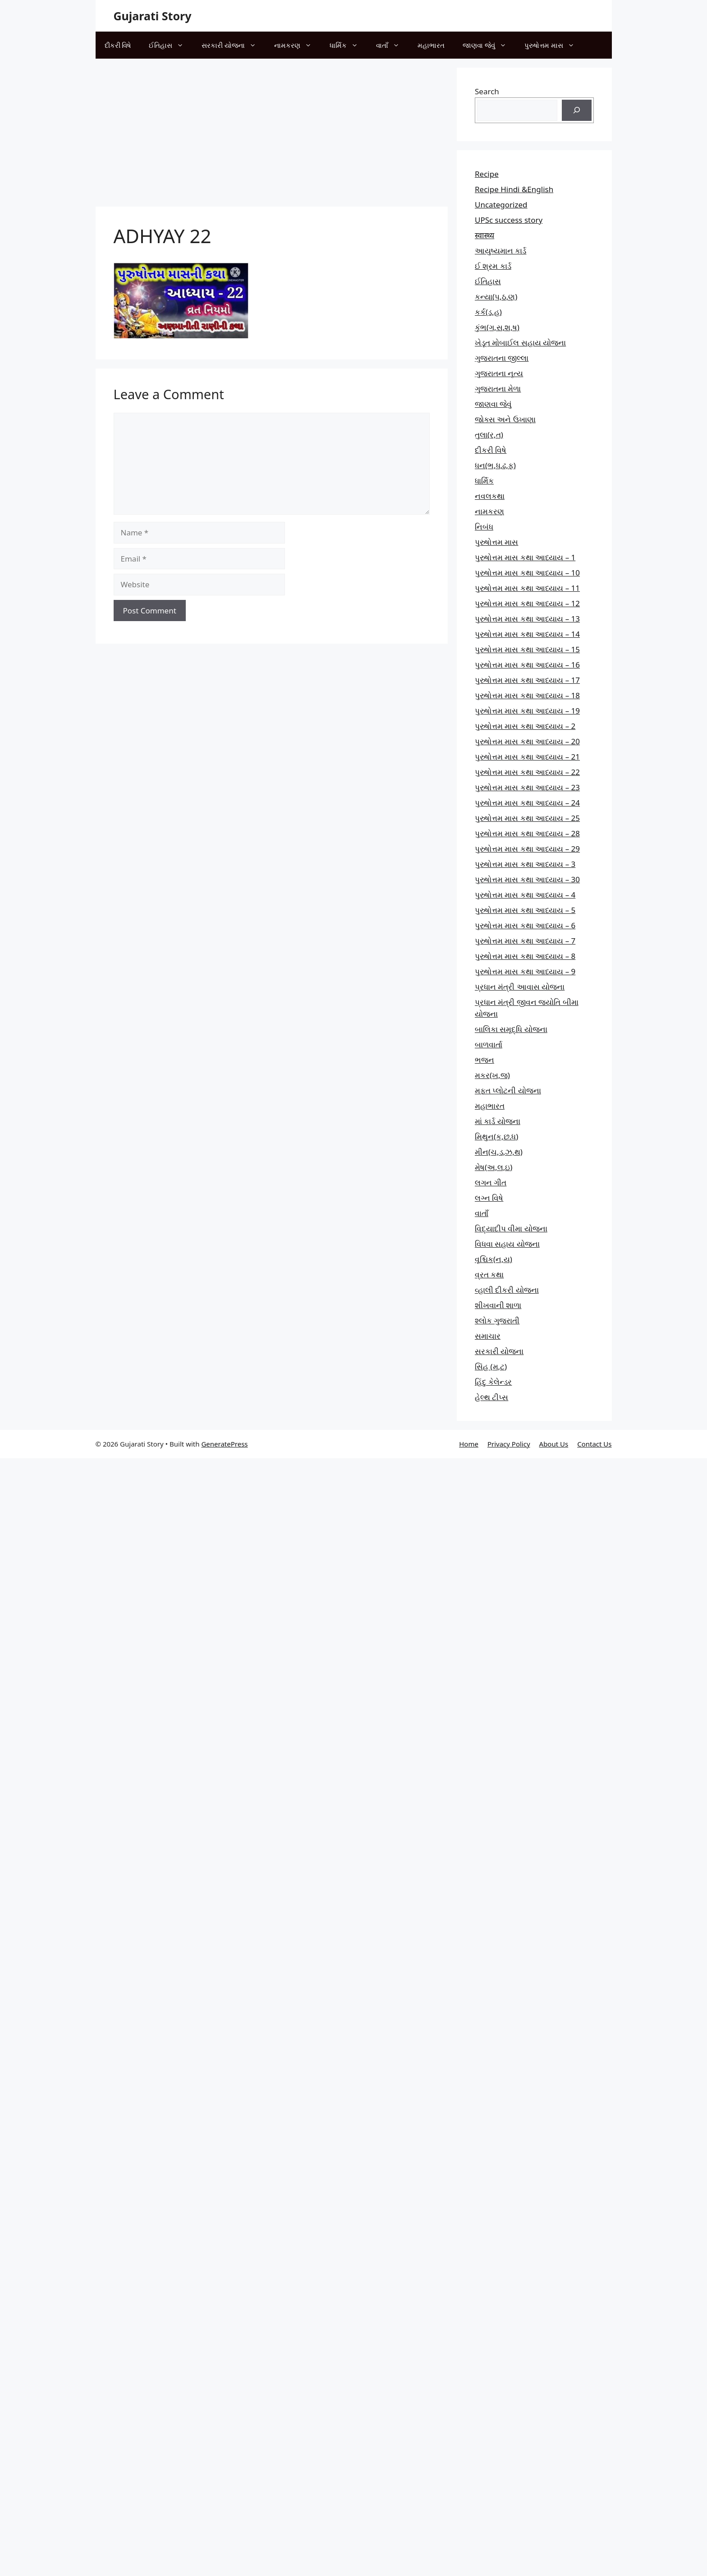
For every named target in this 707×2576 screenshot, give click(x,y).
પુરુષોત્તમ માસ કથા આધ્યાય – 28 (527, 833)
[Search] (577, 110)
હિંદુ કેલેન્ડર (493, 1382)
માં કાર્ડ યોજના (497, 1121)
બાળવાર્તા (488, 1044)
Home (468, 1443)
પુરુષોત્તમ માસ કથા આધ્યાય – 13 (527, 618)
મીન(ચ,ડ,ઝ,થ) (499, 1152)
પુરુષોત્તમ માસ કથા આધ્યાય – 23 (527, 787)
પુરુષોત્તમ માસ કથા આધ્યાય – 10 (527, 572)
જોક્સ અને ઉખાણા (505, 419)
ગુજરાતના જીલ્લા (501, 358)
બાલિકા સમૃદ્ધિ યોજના (511, 1029)
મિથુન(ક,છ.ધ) (496, 1136)
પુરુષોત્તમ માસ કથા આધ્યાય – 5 (525, 910)
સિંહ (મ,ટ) (491, 1366)
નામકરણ (297, 45)
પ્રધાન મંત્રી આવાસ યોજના (520, 987)
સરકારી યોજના (233, 45)
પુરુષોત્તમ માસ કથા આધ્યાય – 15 (527, 649)
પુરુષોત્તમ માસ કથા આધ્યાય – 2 (525, 726)
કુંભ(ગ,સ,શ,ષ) (497, 327)
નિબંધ (484, 526)
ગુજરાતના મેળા (498, 388)
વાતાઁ (392, 45)
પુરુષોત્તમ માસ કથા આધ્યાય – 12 (527, 603)
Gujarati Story (153, 15)
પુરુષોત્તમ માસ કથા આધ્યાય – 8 (525, 956)
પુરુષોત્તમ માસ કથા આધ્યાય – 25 (527, 818)
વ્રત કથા (489, 1274)
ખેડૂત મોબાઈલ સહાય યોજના (520, 342)
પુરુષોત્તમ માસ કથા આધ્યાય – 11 (527, 588)
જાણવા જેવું (489, 45)
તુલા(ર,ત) (489, 434)
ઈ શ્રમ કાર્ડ (493, 266)
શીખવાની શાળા (498, 1305)
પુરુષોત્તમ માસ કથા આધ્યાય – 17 (527, 680)
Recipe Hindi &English (514, 189)
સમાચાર (487, 1336)
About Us (554, 1443)
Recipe (487, 174)
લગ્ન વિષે (489, 1198)
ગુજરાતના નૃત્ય (499, 373)
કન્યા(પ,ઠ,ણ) (496, 296)
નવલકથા (490, 496)
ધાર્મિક (348, 45)
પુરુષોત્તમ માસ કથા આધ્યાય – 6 (525, 925)
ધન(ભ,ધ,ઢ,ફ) (495, 465)
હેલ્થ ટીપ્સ (491, 1397)
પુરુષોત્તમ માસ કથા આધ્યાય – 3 (525, 864)
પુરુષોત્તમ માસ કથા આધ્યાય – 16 (527, 664)
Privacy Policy (508, 1443)
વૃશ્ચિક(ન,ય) (493, 1259)
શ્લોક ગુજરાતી (497, 1320)
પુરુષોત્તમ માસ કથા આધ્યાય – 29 (527, 848)
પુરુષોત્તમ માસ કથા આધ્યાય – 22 (527, 772)
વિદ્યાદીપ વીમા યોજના (511, 1228)
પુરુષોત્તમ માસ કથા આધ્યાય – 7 (525, 940)
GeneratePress (224, 1443)
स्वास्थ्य (484, 235)
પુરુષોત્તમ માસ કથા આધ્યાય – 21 (527, 756)
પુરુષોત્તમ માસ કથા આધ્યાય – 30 (527, 879)
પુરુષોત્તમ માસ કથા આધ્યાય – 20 (527, 741)
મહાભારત (431, 45)
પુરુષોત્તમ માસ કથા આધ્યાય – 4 (525, 894)
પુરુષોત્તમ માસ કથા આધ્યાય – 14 (527, 634)
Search (487, 91)
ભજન (484, 1060)
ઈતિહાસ (171, 45)
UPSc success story (508, 220)
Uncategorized (501, 204)
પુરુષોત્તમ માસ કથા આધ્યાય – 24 (527, 802)
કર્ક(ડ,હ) (488, 312)
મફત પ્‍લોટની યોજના (508, 1090)
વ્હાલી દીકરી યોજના (507, 1290)
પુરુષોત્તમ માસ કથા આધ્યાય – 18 (527, 695)
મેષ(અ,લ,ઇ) (493, 1167)
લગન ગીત (490, 1182)
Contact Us (594, 1443)
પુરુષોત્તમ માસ (553, 45)
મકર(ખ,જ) (492, 1075)
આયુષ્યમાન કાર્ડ (500, 250)
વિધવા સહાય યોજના (507, 1244)
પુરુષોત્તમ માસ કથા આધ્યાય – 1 (525, 557)
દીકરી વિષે (118, 45)
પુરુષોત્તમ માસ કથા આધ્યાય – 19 (527, 710)
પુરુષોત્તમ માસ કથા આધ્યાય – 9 (525, 971)
